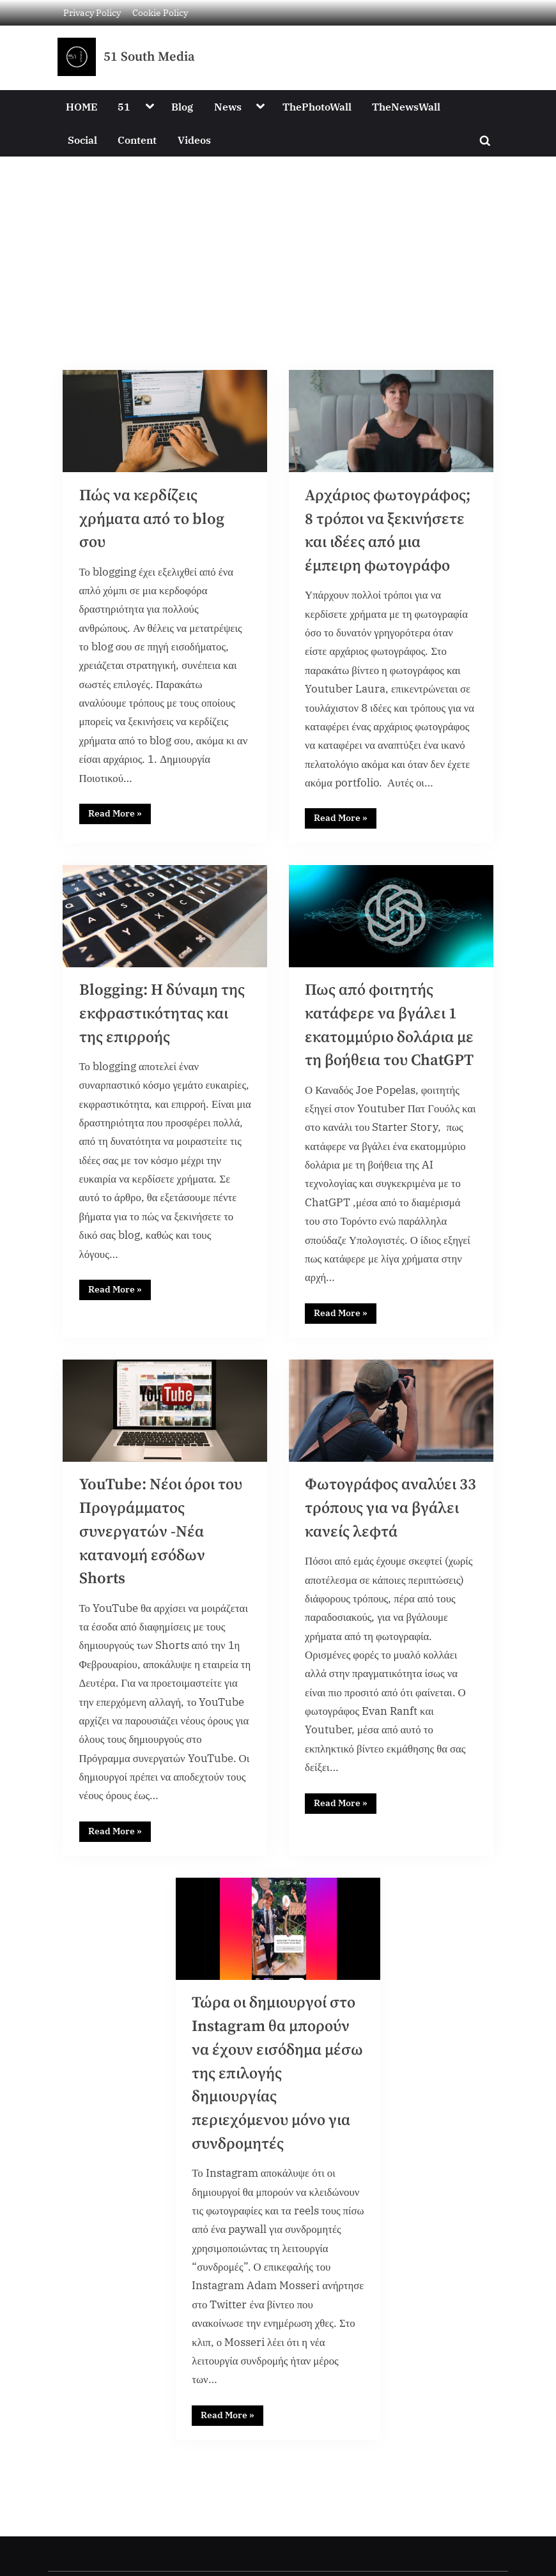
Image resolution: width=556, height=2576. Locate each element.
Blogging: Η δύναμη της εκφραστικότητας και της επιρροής (163, 1019)
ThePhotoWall (316, 106)
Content (137, 139)
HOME (81, 106)
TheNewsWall (406, 106)
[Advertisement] (278, 252)
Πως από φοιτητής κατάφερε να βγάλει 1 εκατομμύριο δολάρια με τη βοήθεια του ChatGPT (383, 1043)
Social (82, 139)
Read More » (119, 816)
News (228, 106)
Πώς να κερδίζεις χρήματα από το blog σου (152, 519)
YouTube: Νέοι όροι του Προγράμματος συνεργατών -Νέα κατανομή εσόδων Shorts (162, 1566)
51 (124, 106)
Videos (194, 139)
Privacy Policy (92, 12)
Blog (182, 106)
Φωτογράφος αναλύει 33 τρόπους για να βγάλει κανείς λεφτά (381, 1542)
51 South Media (149, 57)
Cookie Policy (160, 12)
